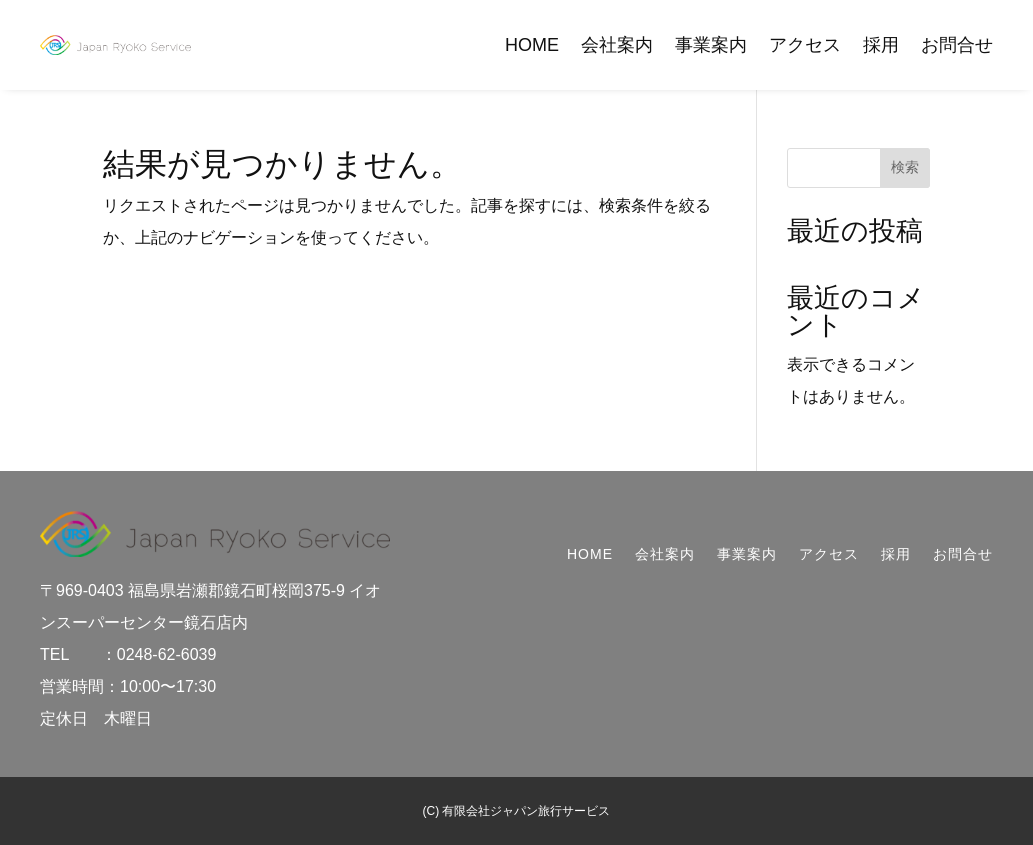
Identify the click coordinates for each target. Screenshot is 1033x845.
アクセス (805, 45)
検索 (905, 167)
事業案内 (711, 45)
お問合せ (957, 45)
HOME (532, 45)
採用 (881, 45)
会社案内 (617, 45)
